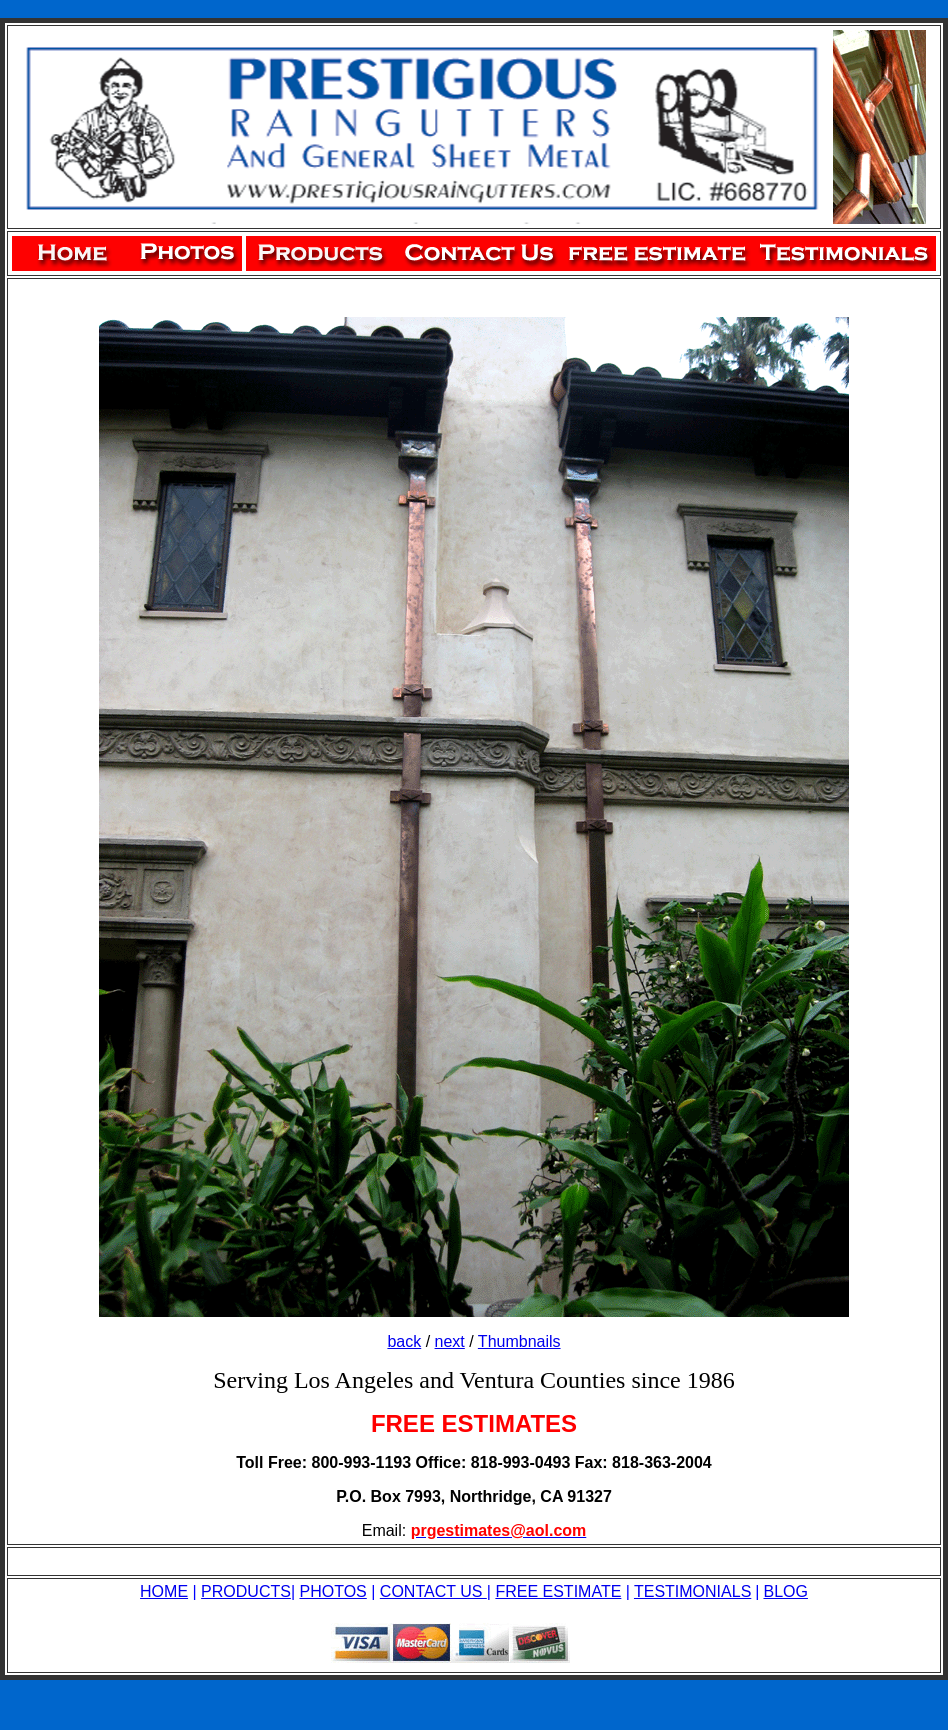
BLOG (785, 1591)
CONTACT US (433, 1591)
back (404, 1341)
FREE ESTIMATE (558, 1591)
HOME (164, 1591)
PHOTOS (333, 1591)
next (450, 1341)
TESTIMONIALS (692, 1591)
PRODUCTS (246, 1591)
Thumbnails (519, 1341)
